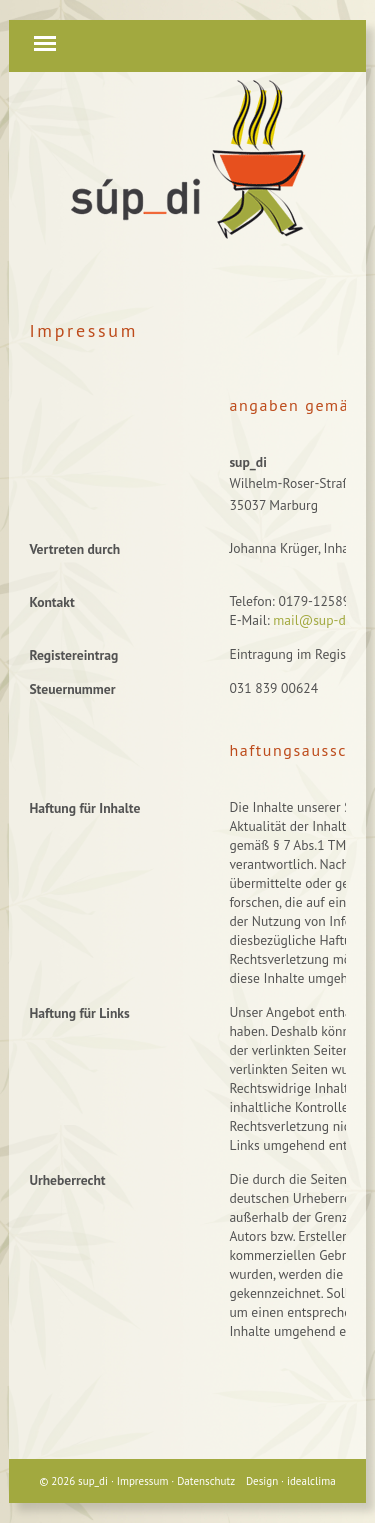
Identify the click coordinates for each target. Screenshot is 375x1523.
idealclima (311, 1481)
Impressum (143, 1481)
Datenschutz (206, 1481)
